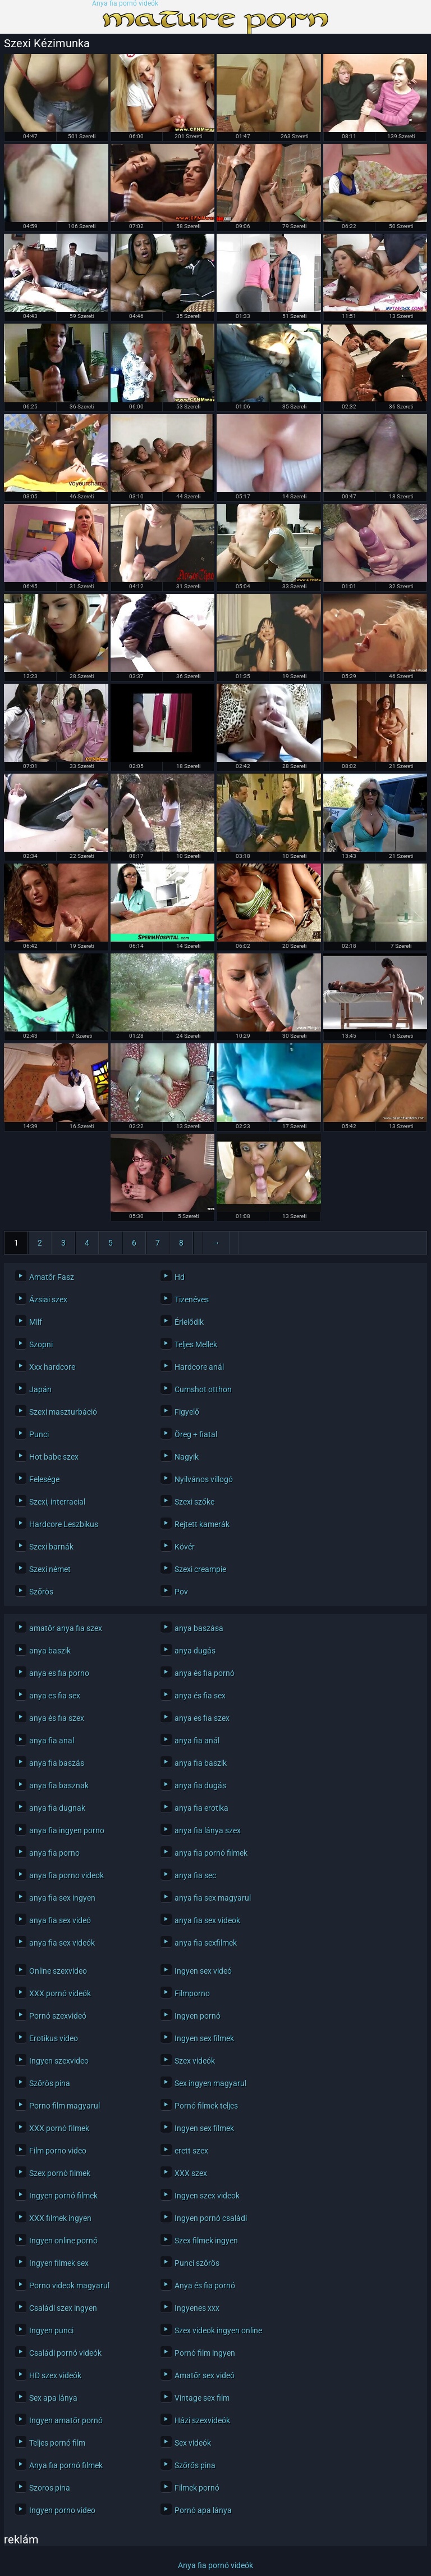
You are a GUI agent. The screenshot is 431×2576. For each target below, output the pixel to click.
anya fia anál (197, 1740)
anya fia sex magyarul (213, 1897)
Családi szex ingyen (63, 2308)
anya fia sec (195, 1875)
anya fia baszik (201, 1763)
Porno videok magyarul (69, 2285)
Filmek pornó (197, 2487)
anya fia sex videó (60, 1920)
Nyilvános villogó (204, 1479)
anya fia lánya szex (208, 1830)
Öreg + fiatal (196, 1434)
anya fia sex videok (207, 1920)
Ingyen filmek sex (59, 2263)
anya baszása (199, 1628)
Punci (39, 1434)
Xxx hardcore (52, 1366)
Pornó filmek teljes (206, 2105)
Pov (181, 1591)
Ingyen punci (51, 2330)
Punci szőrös (197, 2263)
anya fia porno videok (66, 1875)
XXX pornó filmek (59, 2128)
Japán (40, 1389)
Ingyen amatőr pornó (66, 2420)
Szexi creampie (200, 1569)
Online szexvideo (58, 1970)
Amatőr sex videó (205, 2375)
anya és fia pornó (205, 1673)
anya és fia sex (200, 1695)
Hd (180, 1277)
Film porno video (57, 2150)
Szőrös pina (49, 2083)
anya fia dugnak (57, 1807)
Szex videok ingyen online (218, 2330)
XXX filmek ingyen (60, 2218)
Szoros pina (49, 2487)
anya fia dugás (200, 1785)
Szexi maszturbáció (63, 1411)
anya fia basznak (59, 1785)
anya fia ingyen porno (66, 1830)
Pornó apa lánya (203, 2510)
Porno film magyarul (64, 2105)
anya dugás (195, 1650)
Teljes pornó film (57, 2442)
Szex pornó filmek (59, 2173)
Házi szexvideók (202, 2420)
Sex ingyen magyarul (210, 2083)
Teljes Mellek (196, 1344)
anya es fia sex (54, 1695)
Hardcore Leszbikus (63, 1524)
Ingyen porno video (62, 2510)
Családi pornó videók (65, 2352)
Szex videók (195, 2060)
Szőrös (41, 1591)
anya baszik (50, 1650)
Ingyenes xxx (197, 2308)
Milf (35, 1321)
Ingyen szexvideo (59, 2060)
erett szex (191, 2150)
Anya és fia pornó (205, 2285)
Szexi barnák (51, 1546)
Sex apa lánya (53, 2397)
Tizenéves (192, 1299)
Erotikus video (53, 2038)
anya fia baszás (56, 1763)
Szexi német (50, 1569)
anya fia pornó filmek (211, 1852)
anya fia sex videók (62, 1942)
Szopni (41, 1344)
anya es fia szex (202, 1718)
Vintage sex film (202, 2397)
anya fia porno (54, 1852)
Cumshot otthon (203, 1389)
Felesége (44, 1479)
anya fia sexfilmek (206, 1942)
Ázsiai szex (48, 1299)
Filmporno (192, 1993)
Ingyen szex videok (207, 2195)
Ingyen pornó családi (211, 2218)
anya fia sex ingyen (62, 1897)
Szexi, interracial (57, 1501)
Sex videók (193, 2442)
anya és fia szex (56, 1718)
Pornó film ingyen (205, 2352)
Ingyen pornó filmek (63, 2195)
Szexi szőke (194, 1501)
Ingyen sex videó (203, 1970)
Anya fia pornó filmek (66, 2465)
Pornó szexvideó (57, 2015)
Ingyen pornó (198, 2015)
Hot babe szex (54, 1456)
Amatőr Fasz (51, 1277)
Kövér (185, 1546)
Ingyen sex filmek (204, 2038)
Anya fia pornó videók (125, 3)
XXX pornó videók (60, 1993)
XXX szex (191, 2173)
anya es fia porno (59, 1673)
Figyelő (187, 1411)
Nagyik (187, 1456)
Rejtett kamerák (202, 1524)
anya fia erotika (201, 1807)
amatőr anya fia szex (65, 1628)
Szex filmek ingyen (206, 2240)
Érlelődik (189, 1321)
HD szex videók (55, 2375)
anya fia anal (51, 1740)
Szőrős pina (195, 2465)
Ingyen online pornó (63, 2240)
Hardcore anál (199, 1366)
